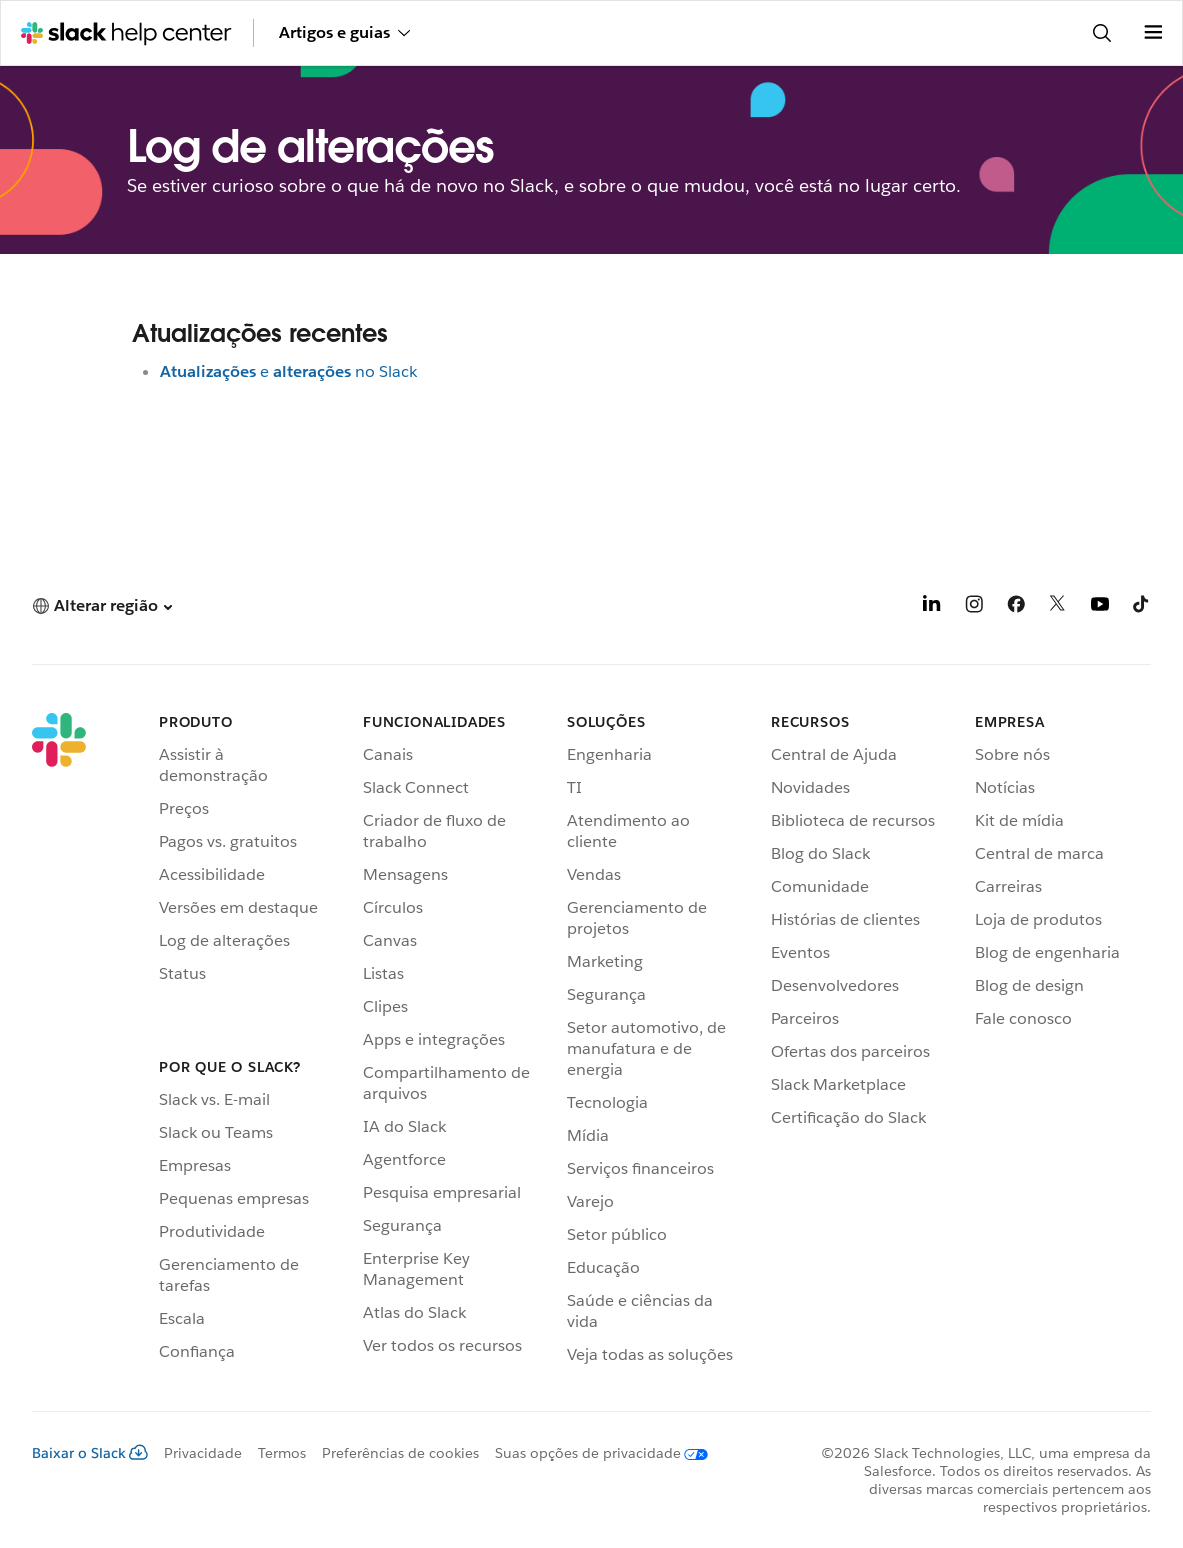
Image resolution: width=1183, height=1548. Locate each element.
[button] (102, 605)
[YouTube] (1100, 607)
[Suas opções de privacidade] (593, 1453)
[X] (1058, 607)
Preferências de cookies (400, 1453)
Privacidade (203, 1453)
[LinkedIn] (932, 607)
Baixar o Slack (90, 1453)
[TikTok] (1142, 607)
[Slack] (59, 1042)
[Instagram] (974, 607)
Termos (282, 1453)
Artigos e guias (344, 32)
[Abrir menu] (1153, 33)
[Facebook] (1016, 607)
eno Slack (288, 371)
